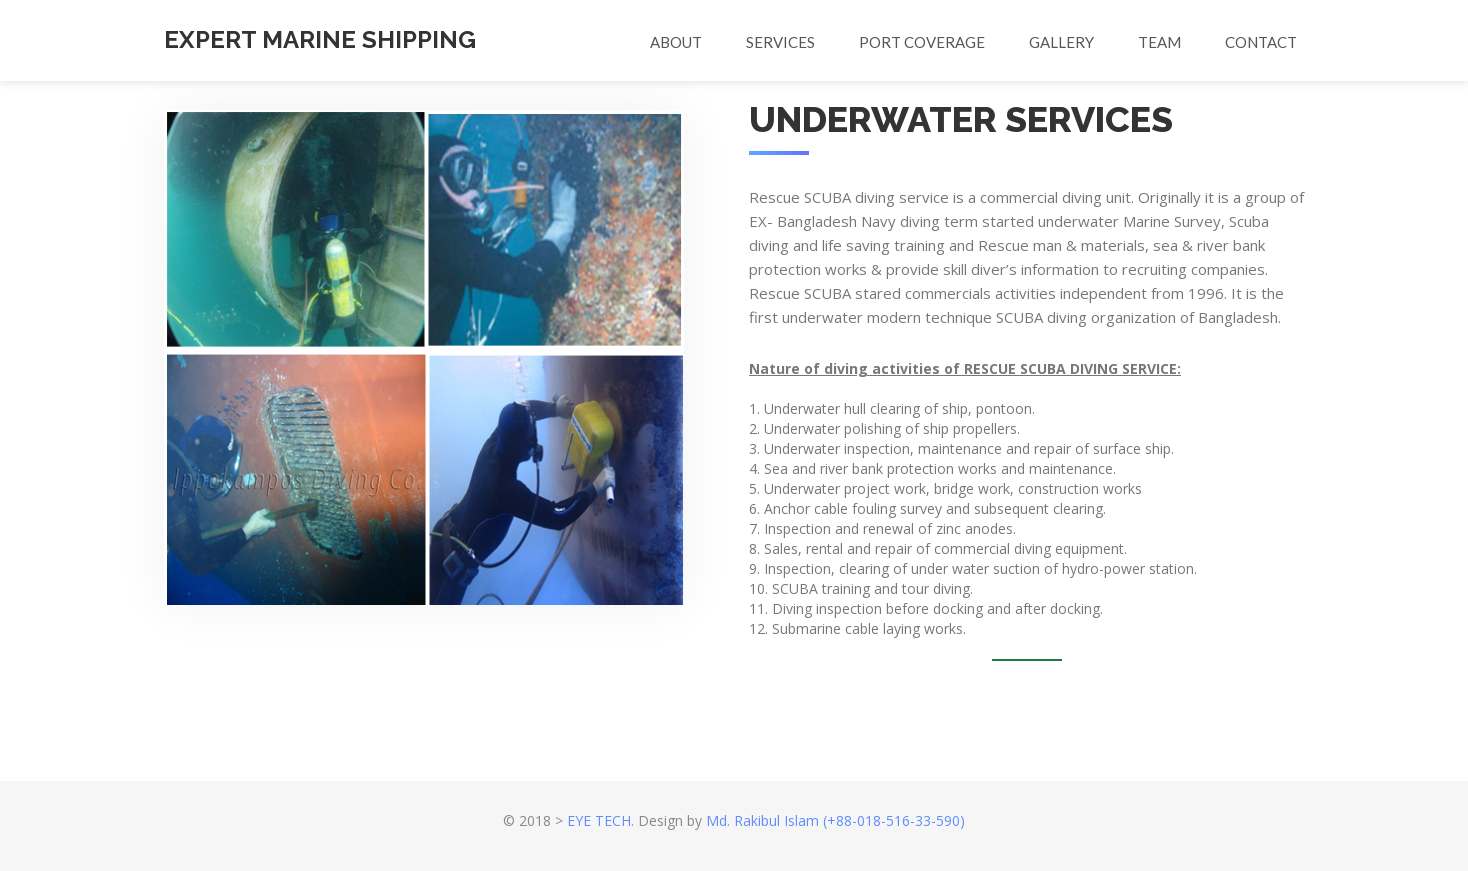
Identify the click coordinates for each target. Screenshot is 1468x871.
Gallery (1061, 42)
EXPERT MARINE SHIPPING (320, 39)
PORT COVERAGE (922, 42)
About (676, 42)
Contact (1261, 42)
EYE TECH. (600, 820)
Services (780, 42)
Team (1159, 42)
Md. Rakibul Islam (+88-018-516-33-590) (835, 820)
